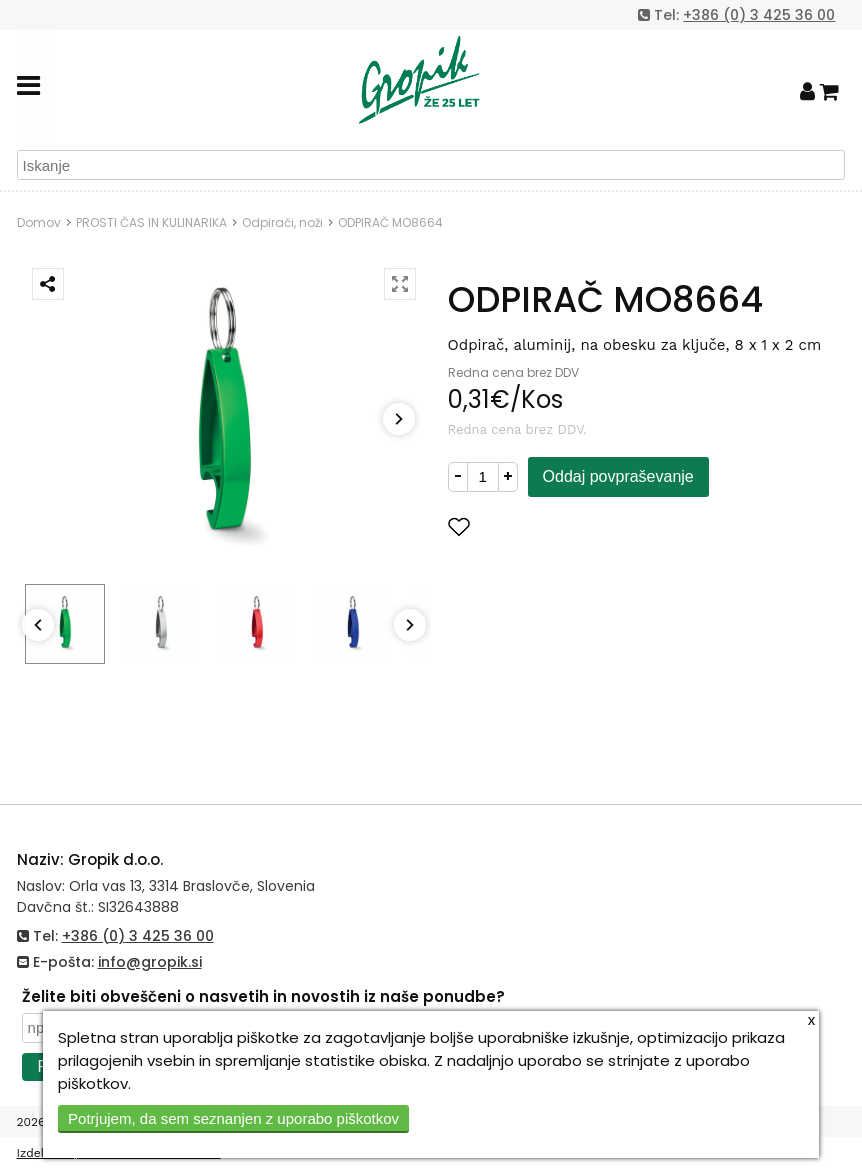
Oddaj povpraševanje (618, 476)
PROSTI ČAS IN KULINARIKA (151, 222)
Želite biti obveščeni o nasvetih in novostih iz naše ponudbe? (263, 996)
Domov (39, 222)
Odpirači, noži (282, 222)
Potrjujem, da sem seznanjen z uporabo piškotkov (233, 1118)
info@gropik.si (150, 962)
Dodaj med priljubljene (557, 526)
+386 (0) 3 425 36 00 (759, 15)
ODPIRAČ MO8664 (390, 222)
